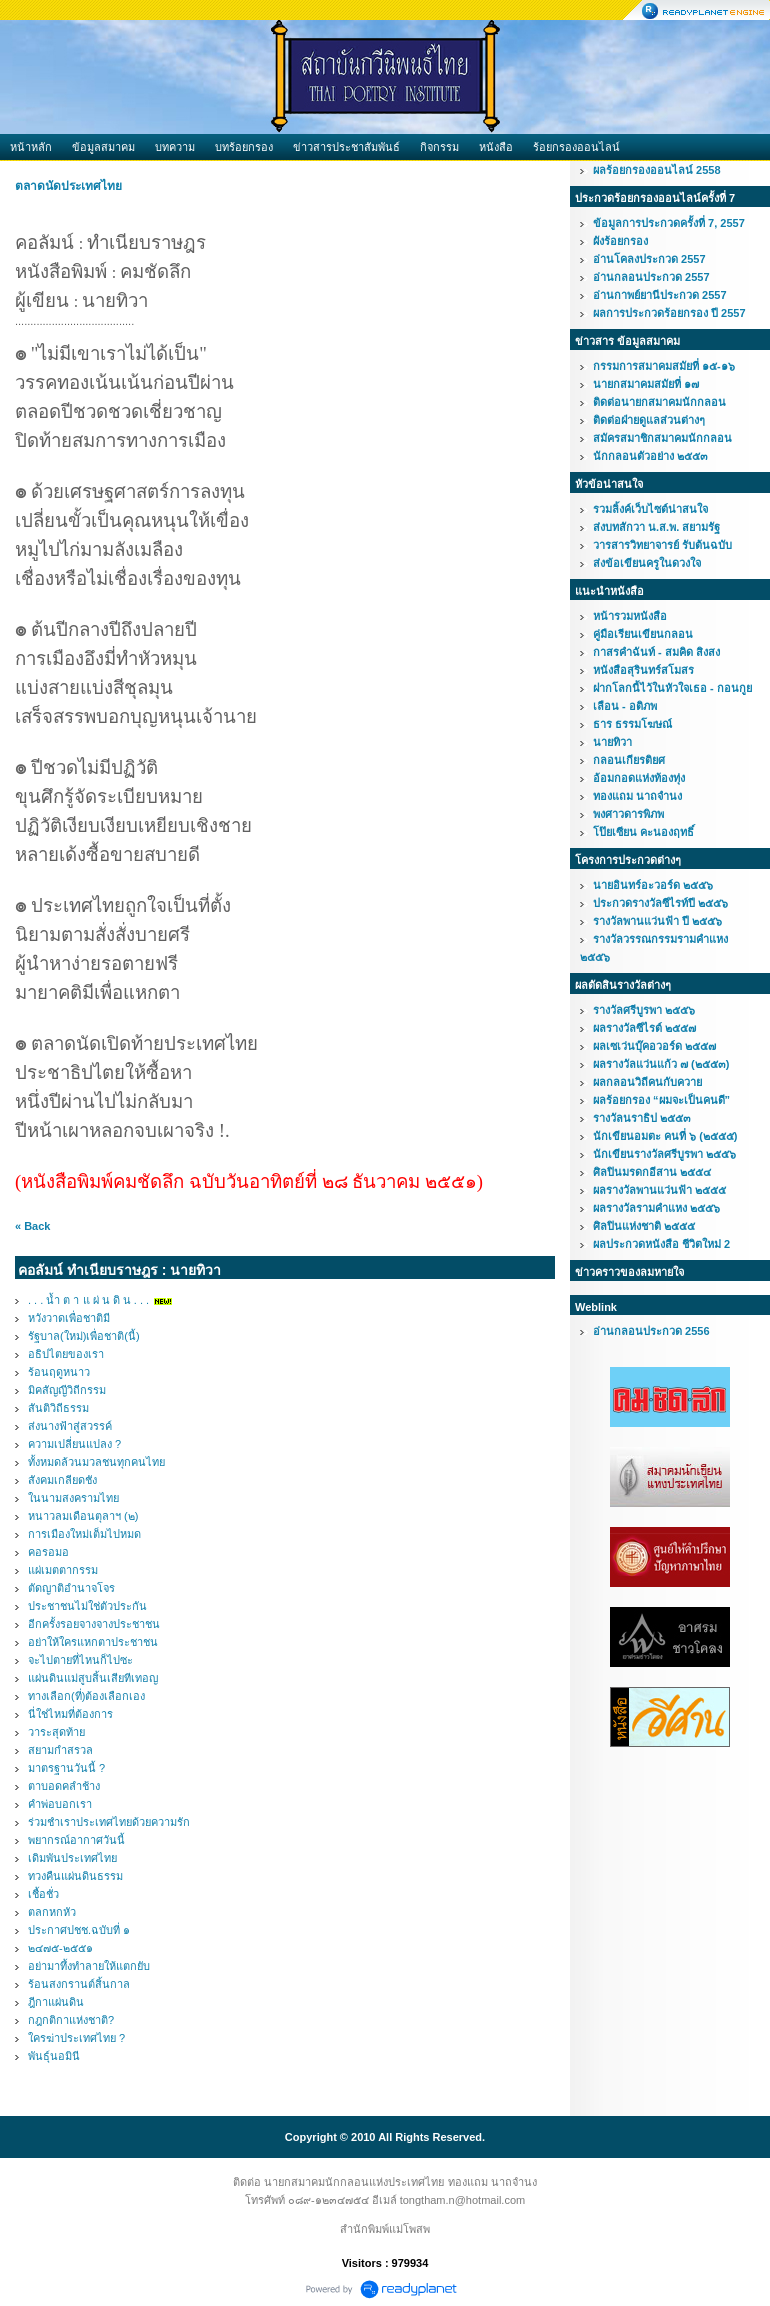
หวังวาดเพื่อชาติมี (69, 1318)
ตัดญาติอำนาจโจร (71, 1588)
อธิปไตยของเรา (66, 1354)
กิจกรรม (439, 147)
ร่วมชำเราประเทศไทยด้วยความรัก (109, 1822)
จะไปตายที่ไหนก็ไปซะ (80, 1660)
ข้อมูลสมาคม (103, 147)
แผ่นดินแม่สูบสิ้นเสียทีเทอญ (93, 1678)
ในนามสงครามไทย (73, 1498)
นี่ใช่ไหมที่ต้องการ (70, 1714)
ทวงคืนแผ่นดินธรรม (75, 1876)
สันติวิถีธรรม (58, 1408)
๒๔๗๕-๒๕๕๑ (60, 1948)
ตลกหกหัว (52, 1912)
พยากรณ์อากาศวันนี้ (76, 1840)
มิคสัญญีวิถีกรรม (67, 1390)
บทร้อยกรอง (244, 147)
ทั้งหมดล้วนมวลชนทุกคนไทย (96, 1462)
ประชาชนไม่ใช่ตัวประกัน (87, 1606)
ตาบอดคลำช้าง (64, 1786)
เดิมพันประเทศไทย (72, 1858)
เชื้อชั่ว (43, 1894)
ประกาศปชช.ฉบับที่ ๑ (79, 1930)
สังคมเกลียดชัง (62, 1480)
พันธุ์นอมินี (54, 2056)
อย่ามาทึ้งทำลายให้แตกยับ (89, 1966)
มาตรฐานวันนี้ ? (66, 1768)
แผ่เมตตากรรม (63, 1570)
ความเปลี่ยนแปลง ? (74, 1444)
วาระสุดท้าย (56, 1732)
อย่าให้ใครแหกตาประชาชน (93, 1642)
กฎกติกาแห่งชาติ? (71, 2020)
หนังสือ (496, 147)
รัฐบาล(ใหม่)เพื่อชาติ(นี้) (84, 1336)
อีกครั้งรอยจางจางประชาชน (94, 1624)
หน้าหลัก (31, 147)
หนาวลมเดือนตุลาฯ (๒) (83, 1516)
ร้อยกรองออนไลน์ (576, 147)
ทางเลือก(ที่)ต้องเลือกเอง (86, 1696)
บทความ (175, 147)
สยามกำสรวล (60, 1750)
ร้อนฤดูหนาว (59, 1372)
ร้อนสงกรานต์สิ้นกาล (79, 1984)
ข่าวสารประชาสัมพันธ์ (346, 147)
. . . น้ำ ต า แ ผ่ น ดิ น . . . (88, 1300)
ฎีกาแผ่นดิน (56, 2002)
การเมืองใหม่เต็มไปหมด (84, 1534)
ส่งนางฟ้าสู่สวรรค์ (70, 1426)
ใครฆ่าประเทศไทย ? (76, 2038)
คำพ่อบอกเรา (60, 1804)
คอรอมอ (48, 1552)
